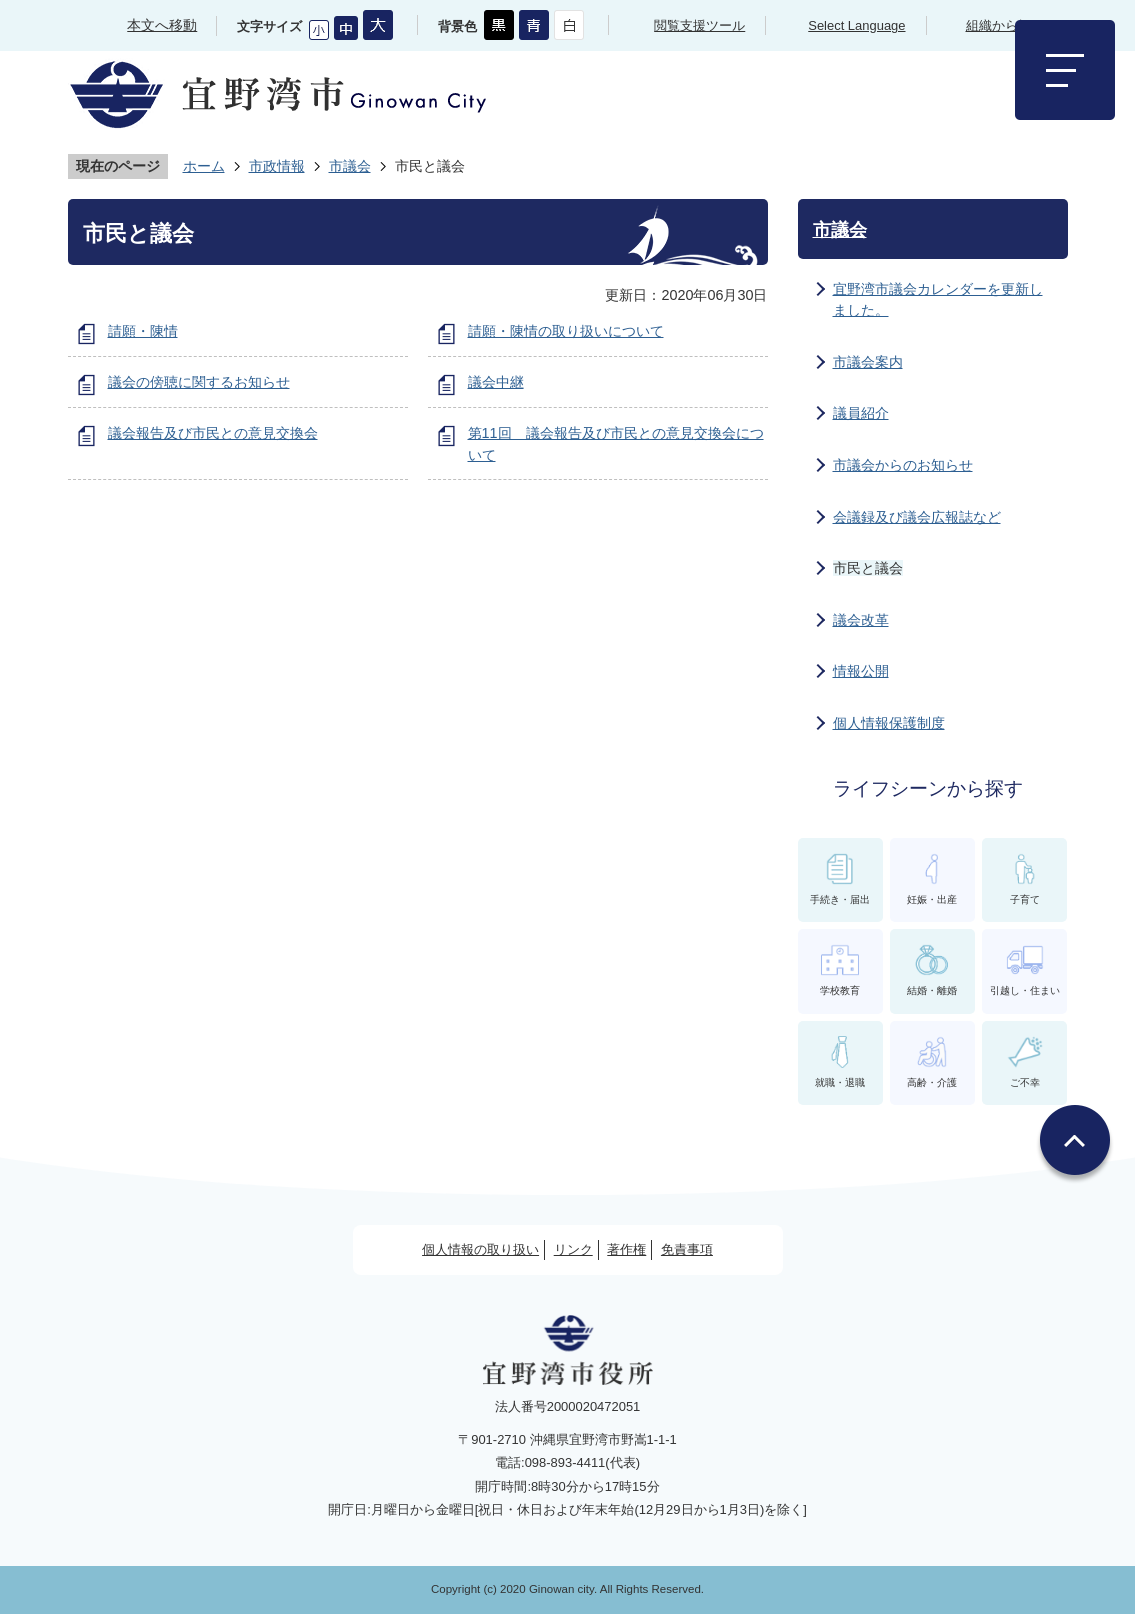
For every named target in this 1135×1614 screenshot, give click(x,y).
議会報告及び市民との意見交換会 (213, 433)
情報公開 (861, 671)
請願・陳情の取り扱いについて (566, 331)
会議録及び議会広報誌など (917, 517)
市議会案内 (868, 362)
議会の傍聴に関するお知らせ (199, 382)
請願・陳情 (143, 331)
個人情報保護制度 (889, 723)
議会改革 (861, 620)
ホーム (204, 166)
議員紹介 (861, 413)
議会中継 (496, 382)
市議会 (350, 166)
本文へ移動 (162, 25)
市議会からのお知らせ (903, 465)
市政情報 (277, 166)
